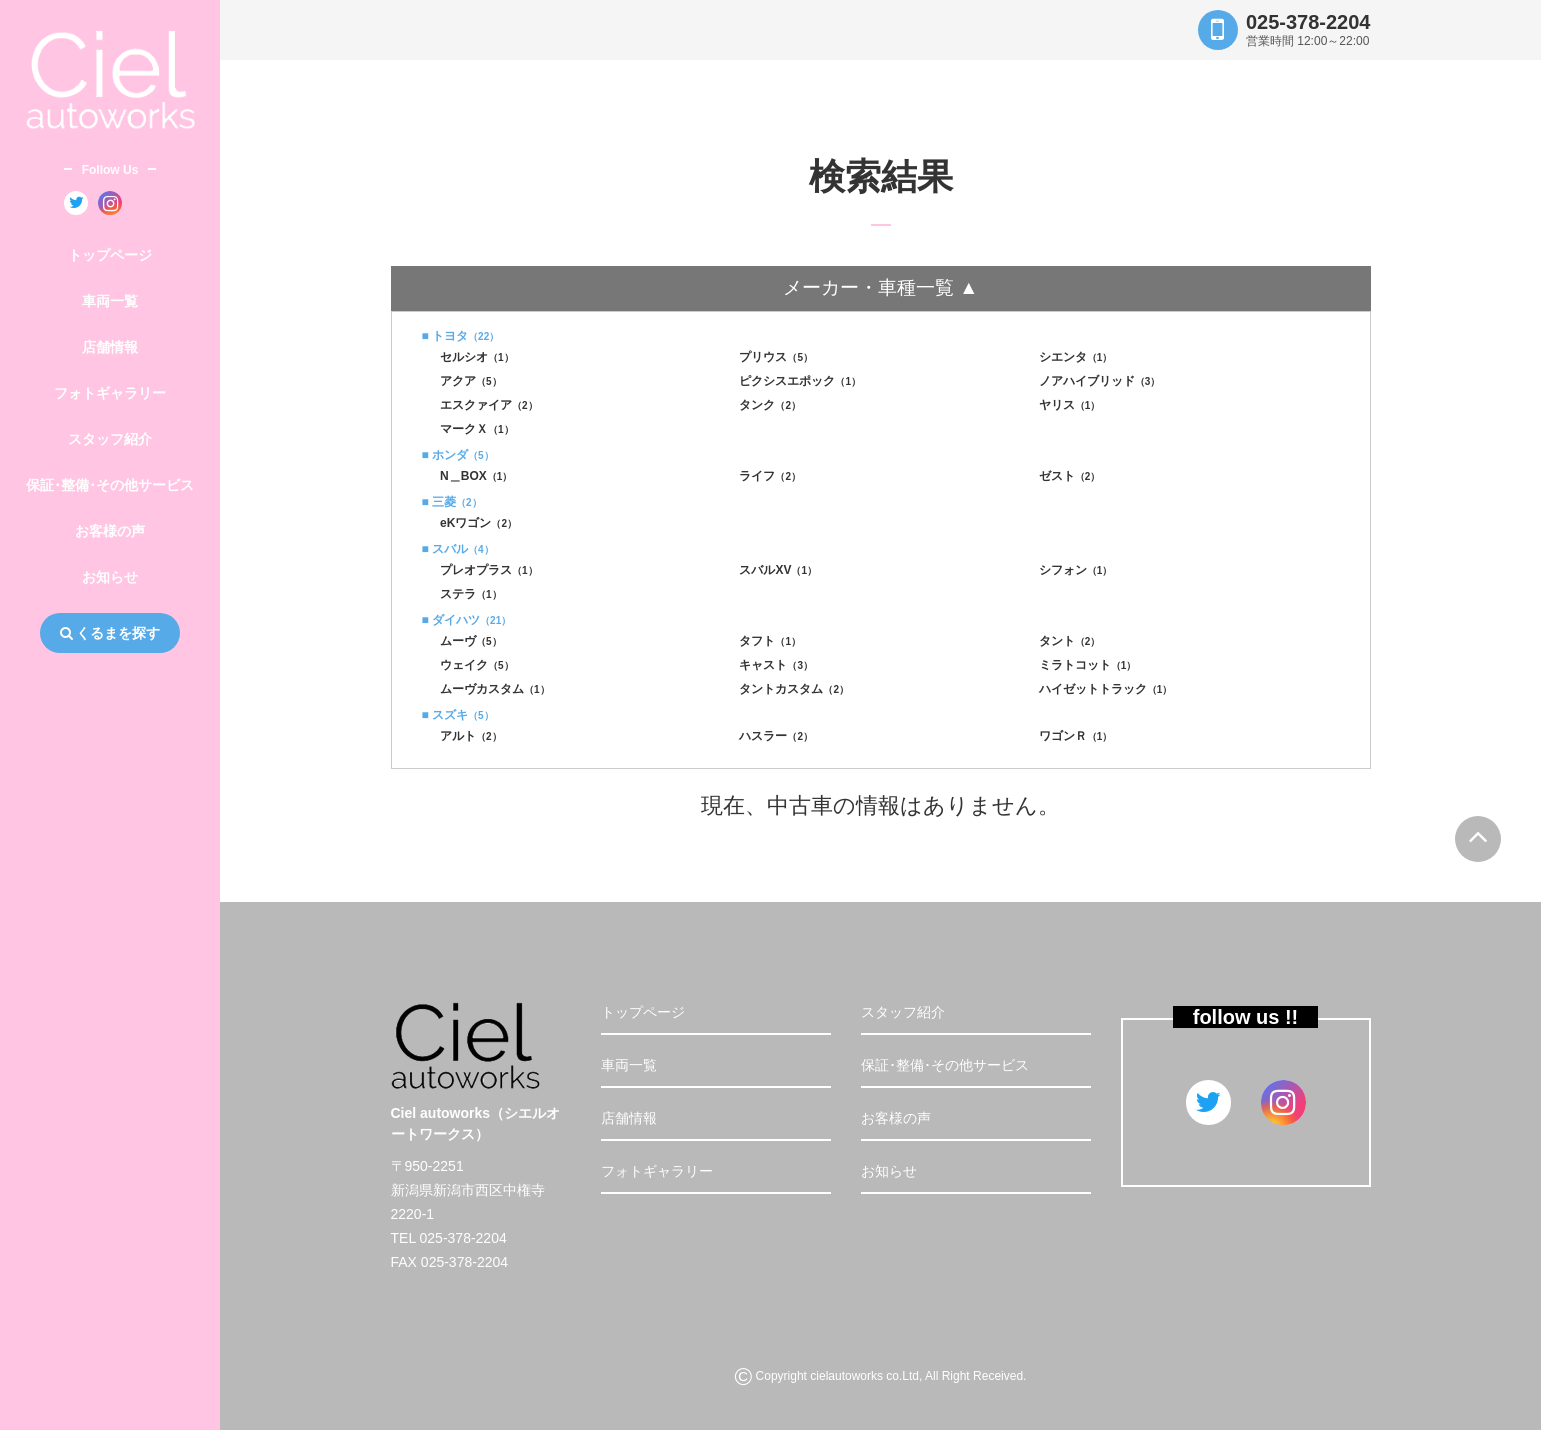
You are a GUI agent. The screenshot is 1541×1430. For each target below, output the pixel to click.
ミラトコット (1088, 665)
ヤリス (1070, 405)
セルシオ (477, 357)
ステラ (471, 594)
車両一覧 (110, 301)
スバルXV (778, 570)
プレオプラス (489, 570)
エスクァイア (489, 405)
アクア (471, 381)
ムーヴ (471, 641)
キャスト (776, 665)
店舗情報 (110, 347)
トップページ (110, 255)
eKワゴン (478, 523)
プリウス (776, 357)
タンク (770, 405)
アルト (471, 736)
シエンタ (1076, 357)
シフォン (1076, 570)
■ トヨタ (461, 336)
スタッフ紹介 (110, 439)
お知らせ (110, 577)
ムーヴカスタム (495, 689)
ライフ (770, 476)
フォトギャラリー (110, 393)
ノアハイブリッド (1100, 381)
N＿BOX (476, 476)
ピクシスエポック (800, 381)
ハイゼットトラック (1106, 689)
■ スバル (458, 549)
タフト (770, 641)
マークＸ (477, 429)
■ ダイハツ (467, 620)
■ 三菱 (452, 502)
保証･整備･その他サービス (110, 485)
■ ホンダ (458, 455)
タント (1070, 641)
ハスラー (776, 736)
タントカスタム (794, 689)
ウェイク (477, 665)
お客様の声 (110, 531)
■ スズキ (458, 715)
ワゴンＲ (1076, 736)
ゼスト (1070, 476)
